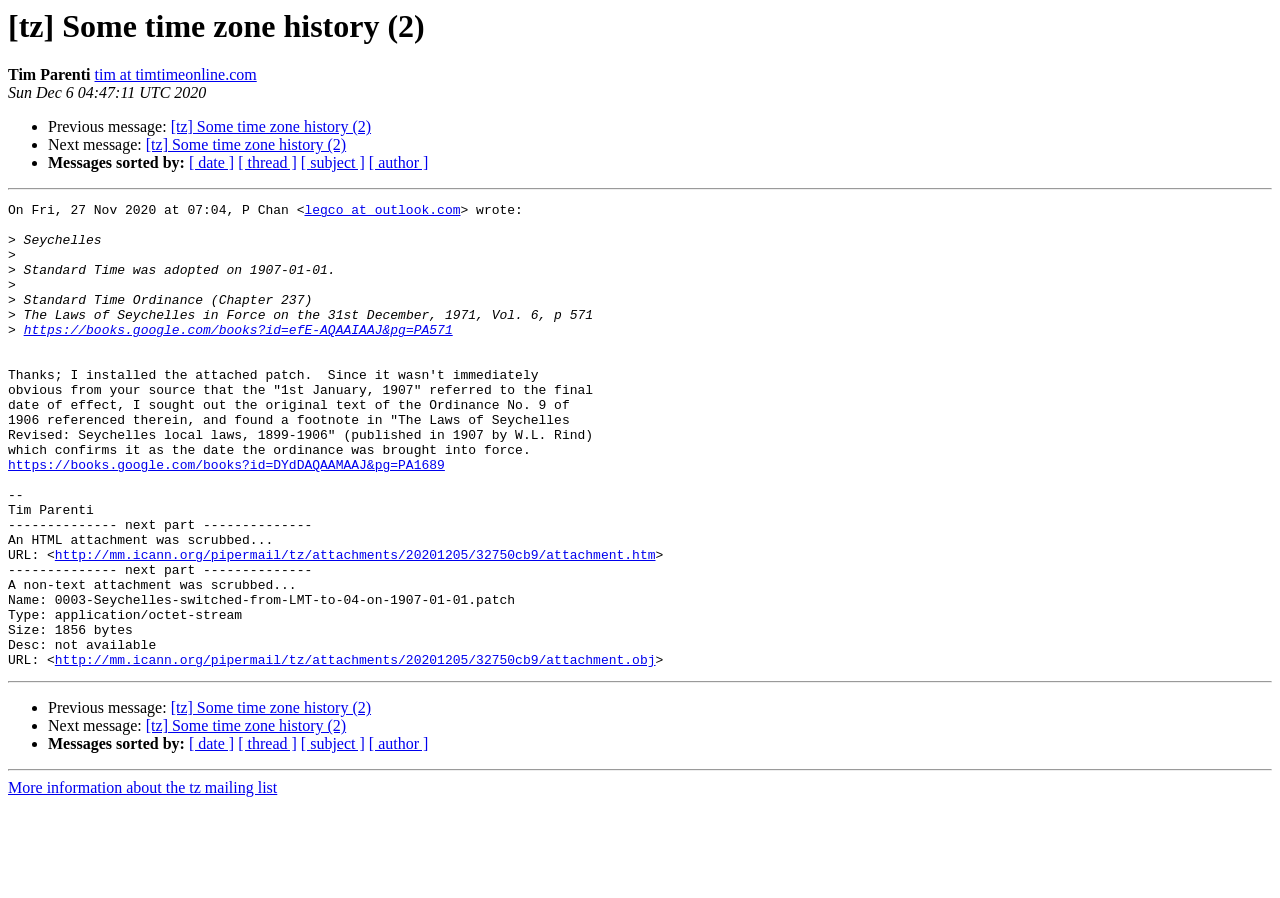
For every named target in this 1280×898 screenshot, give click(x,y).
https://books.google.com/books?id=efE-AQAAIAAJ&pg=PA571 (238, 356)
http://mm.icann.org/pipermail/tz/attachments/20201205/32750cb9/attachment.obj (355, 752)
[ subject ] (333, 162)
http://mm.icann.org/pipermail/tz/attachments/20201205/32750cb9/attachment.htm (355, 626)
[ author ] (399, 162)
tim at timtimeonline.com (176, 74)
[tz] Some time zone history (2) (271, 126)
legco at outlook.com (382, 212)
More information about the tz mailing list (142, 880)
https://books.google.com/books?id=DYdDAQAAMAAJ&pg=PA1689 (226, 518)
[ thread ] (267, 162)
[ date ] (211, 162)
